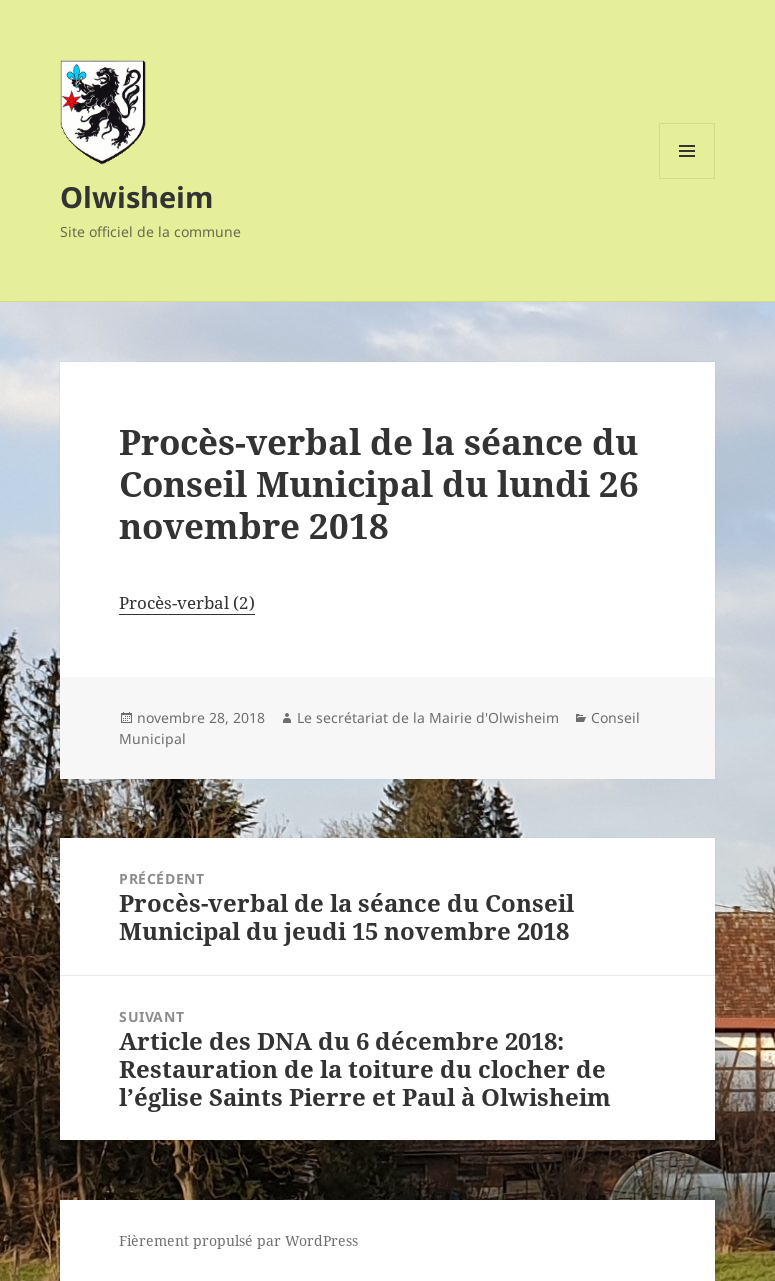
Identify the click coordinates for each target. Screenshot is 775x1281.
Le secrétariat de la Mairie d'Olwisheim (428, 717)
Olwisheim (136, 196)
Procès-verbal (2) (187, 602)
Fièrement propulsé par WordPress (238, 1240)
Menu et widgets (687, 178)
